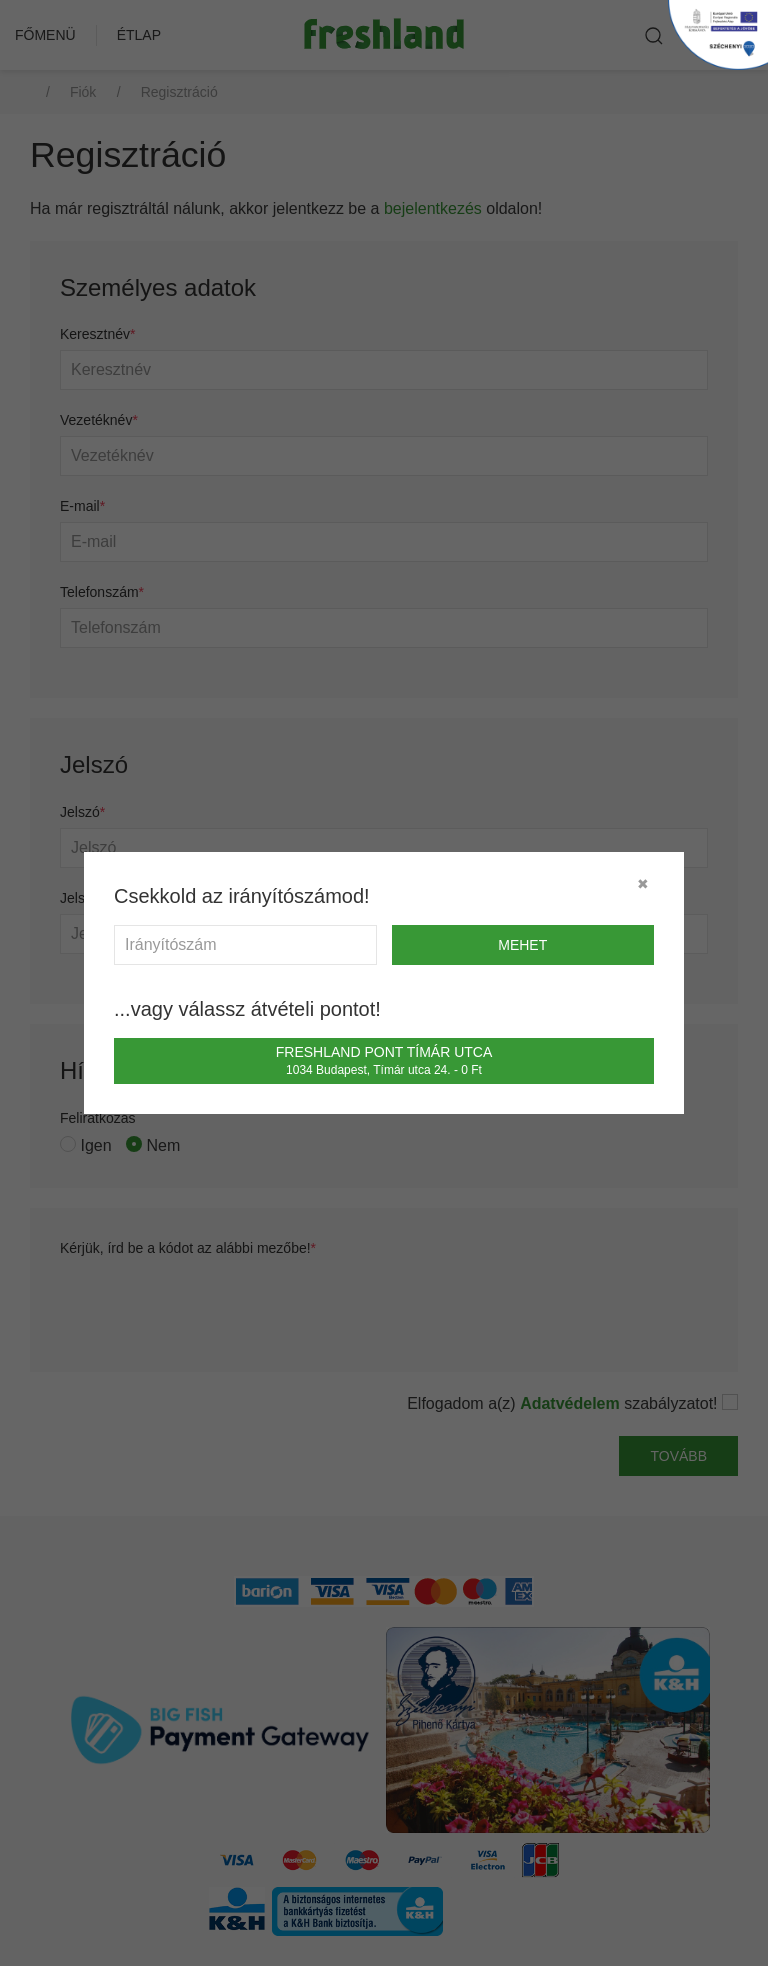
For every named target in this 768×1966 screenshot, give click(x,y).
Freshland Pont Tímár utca (384, 1060)
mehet (522, 945)
